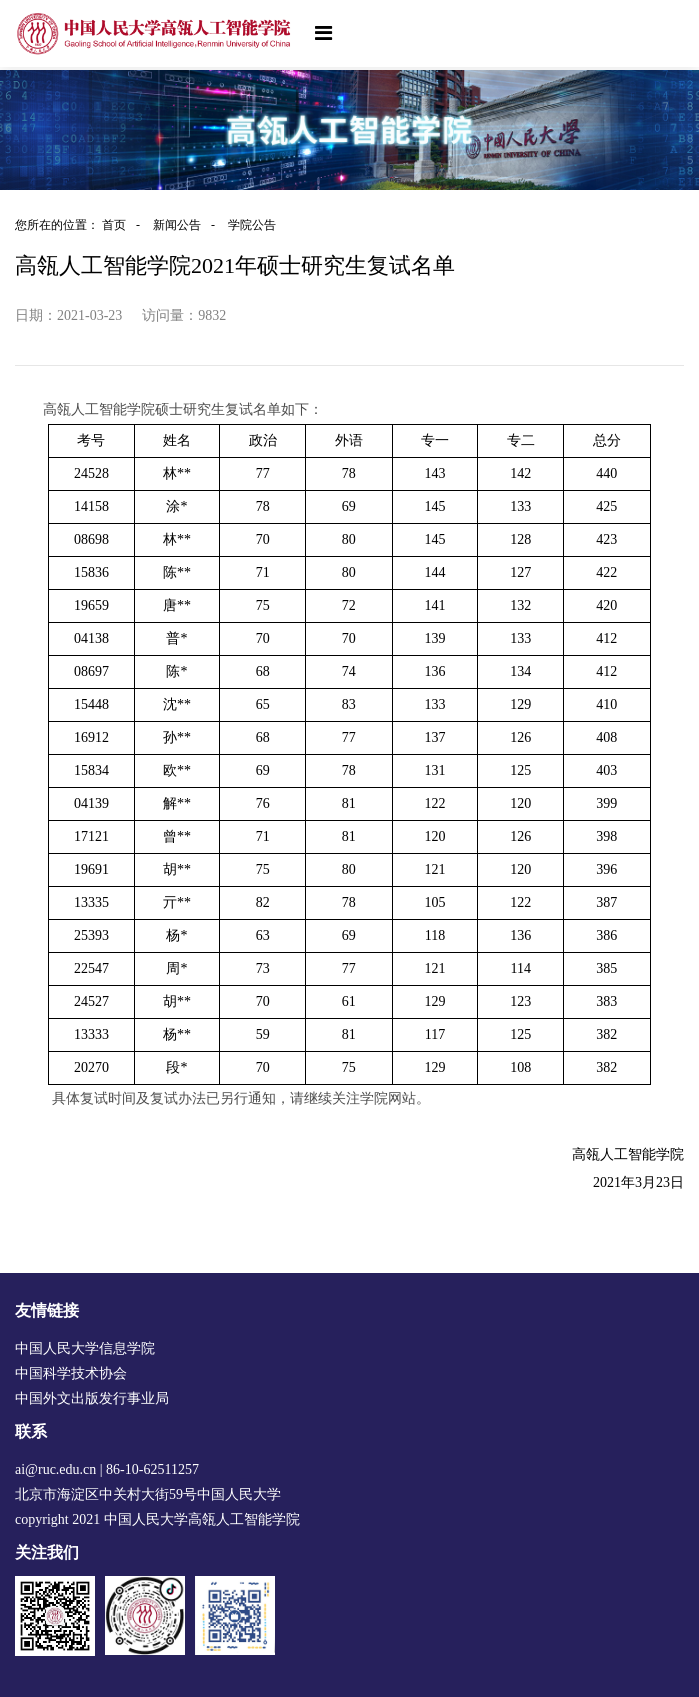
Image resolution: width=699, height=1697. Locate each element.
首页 (126, 225)
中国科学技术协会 (71, 1373)
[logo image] (155, 33)
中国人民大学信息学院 (85, 1348)
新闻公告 (189, 225)
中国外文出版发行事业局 (92, 1398)
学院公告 (252, 225)
